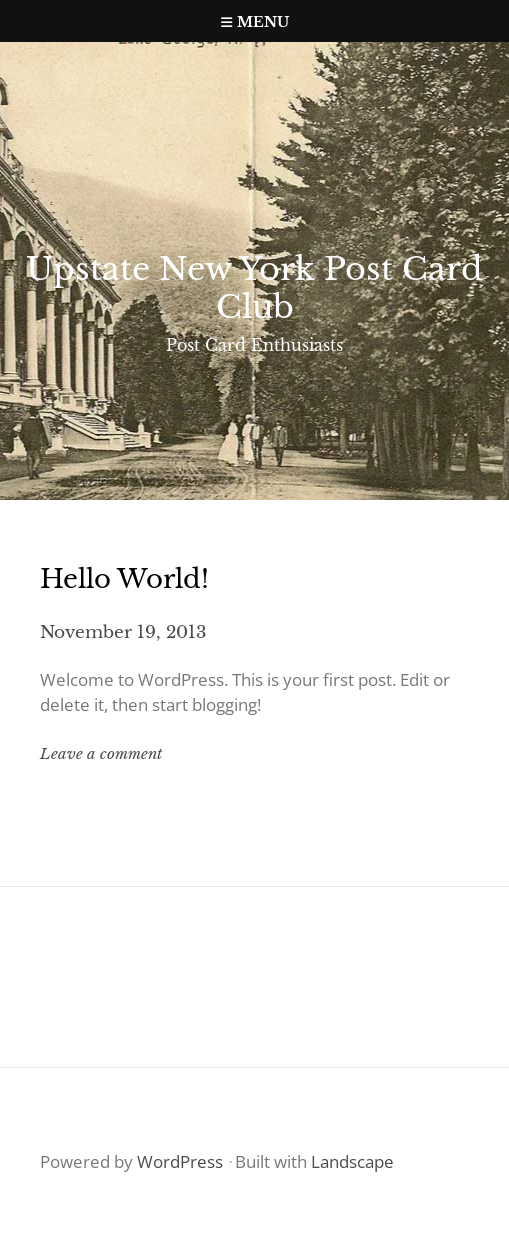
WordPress (180, 1161)
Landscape (352, 1161)
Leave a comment (101, 753)
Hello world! (124, 579)
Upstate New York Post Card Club (254, 288)
